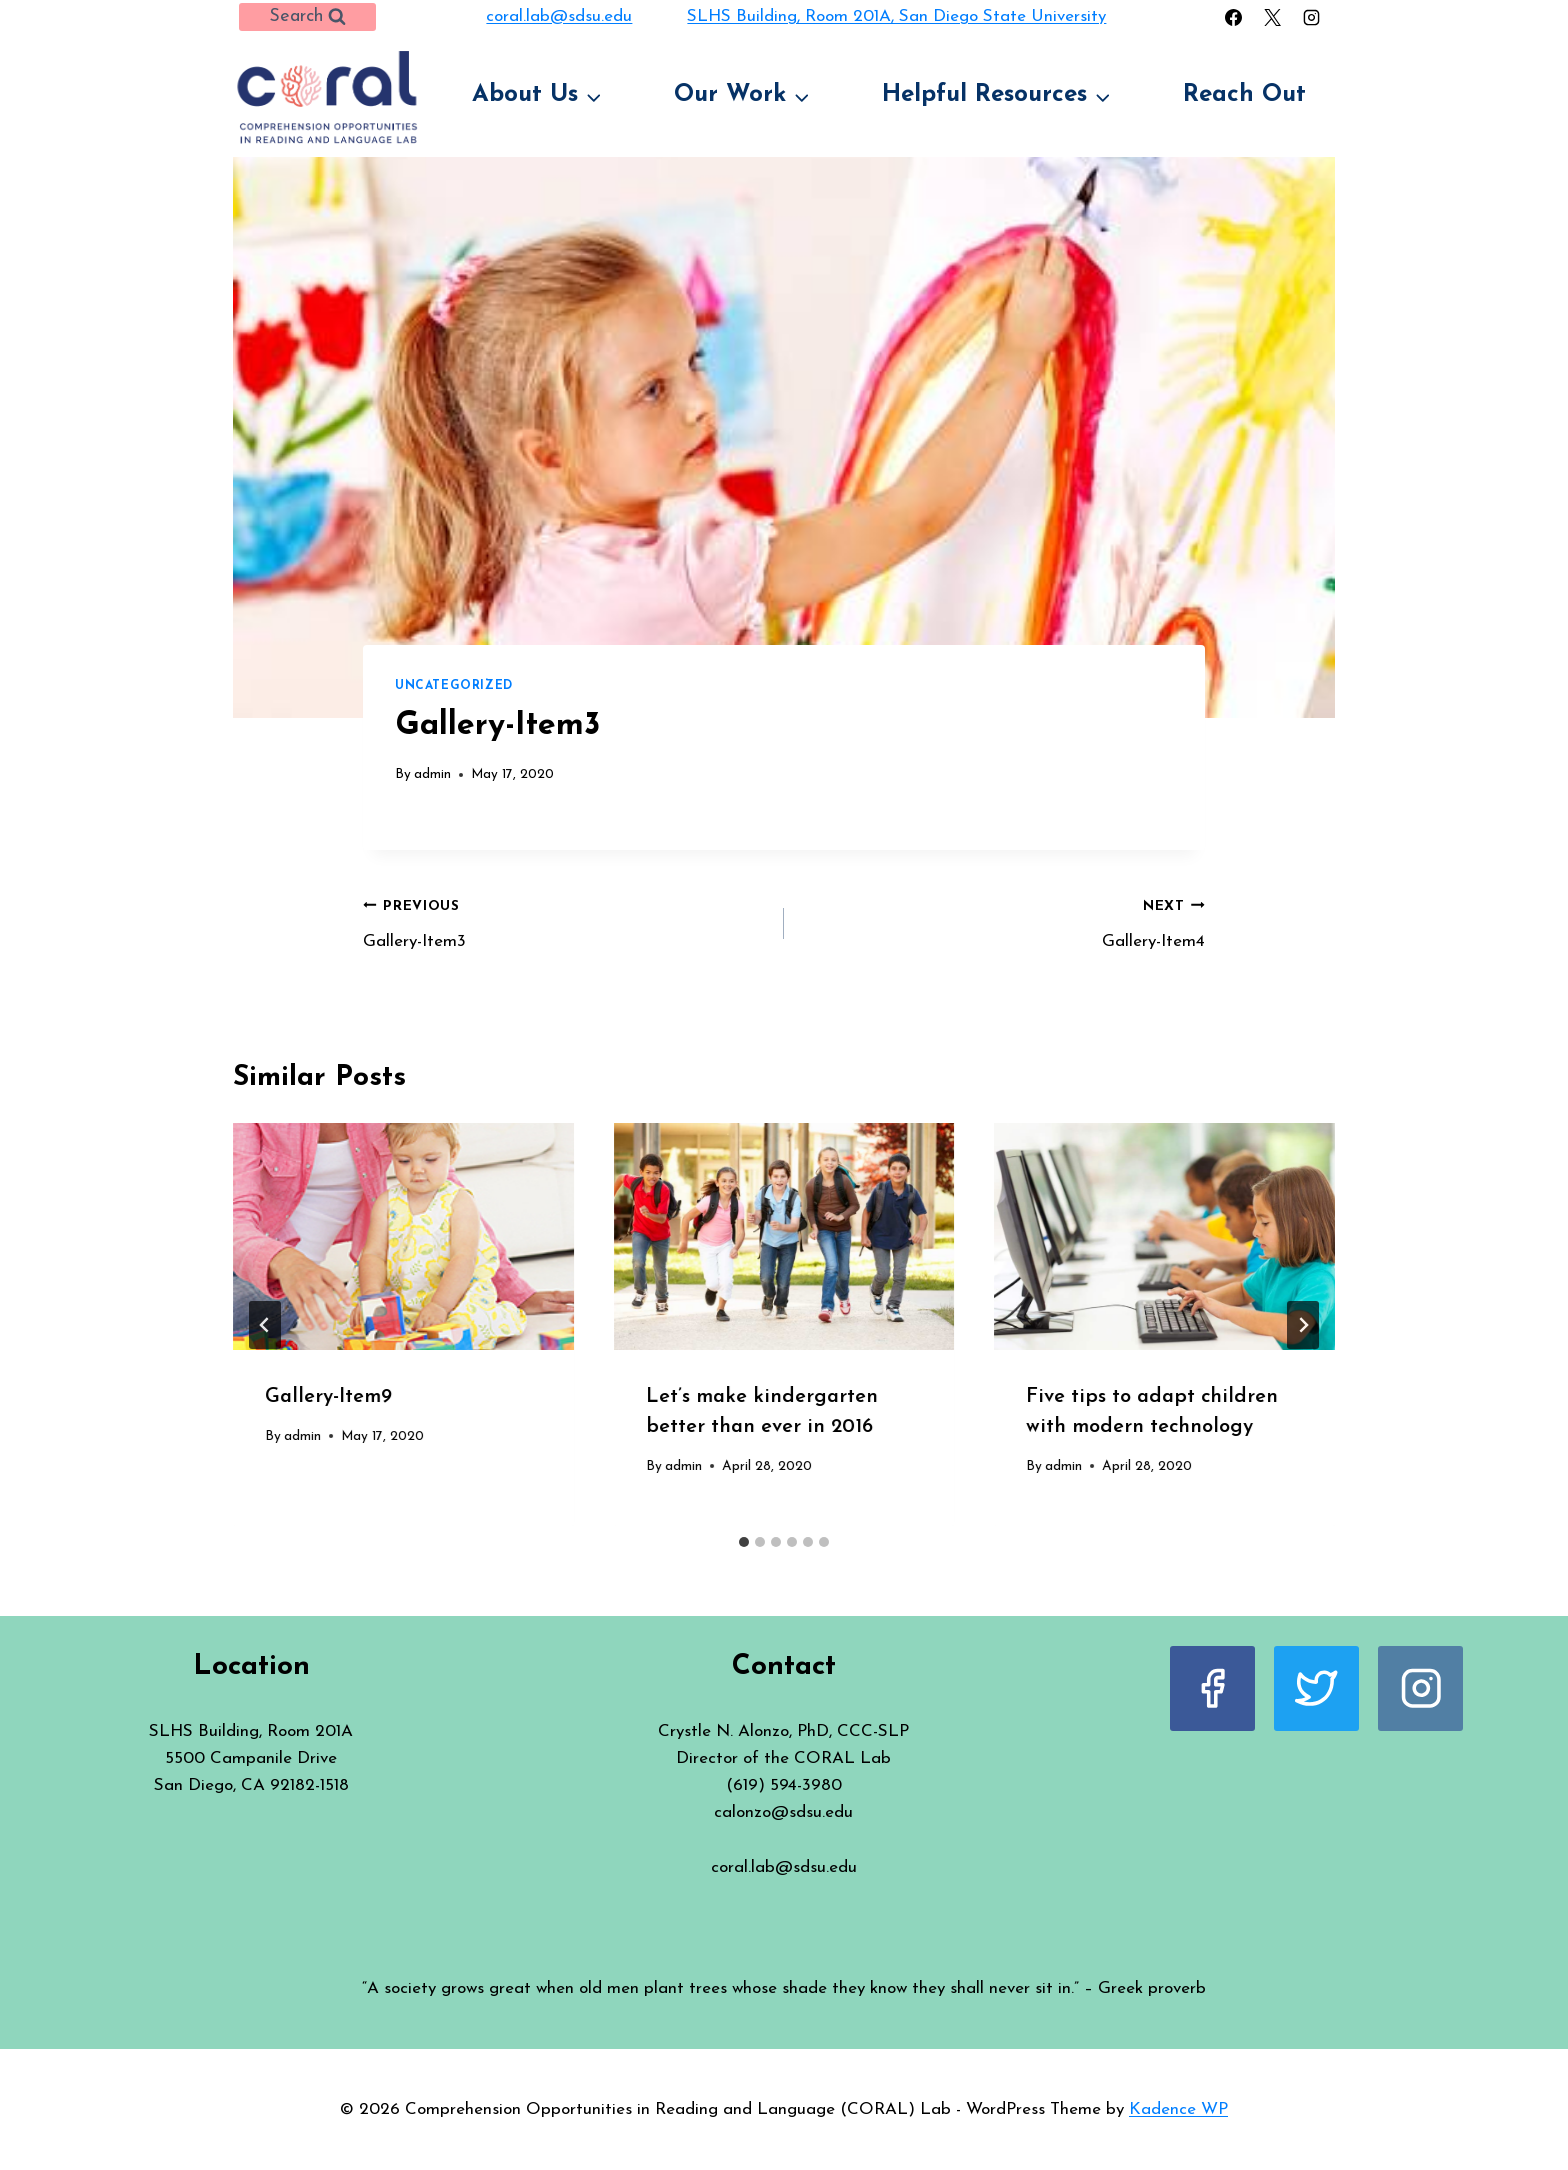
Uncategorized (454, 686)
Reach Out (1244, 95)
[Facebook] (1233, 17)
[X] (1273, 17)
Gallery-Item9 (328, 1397)
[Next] (1303, 1325)
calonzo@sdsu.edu (783, 1812)
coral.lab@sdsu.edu (559, 16)
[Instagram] (1312, 17)
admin (432, 774)
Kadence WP (1178, 2109)
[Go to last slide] (265, 1325)
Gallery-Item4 (1003, 921)
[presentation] (403, 1236)
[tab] (744, 1542)
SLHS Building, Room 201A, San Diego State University (896, 16)
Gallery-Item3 (565, 921)
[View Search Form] (307, 17)
